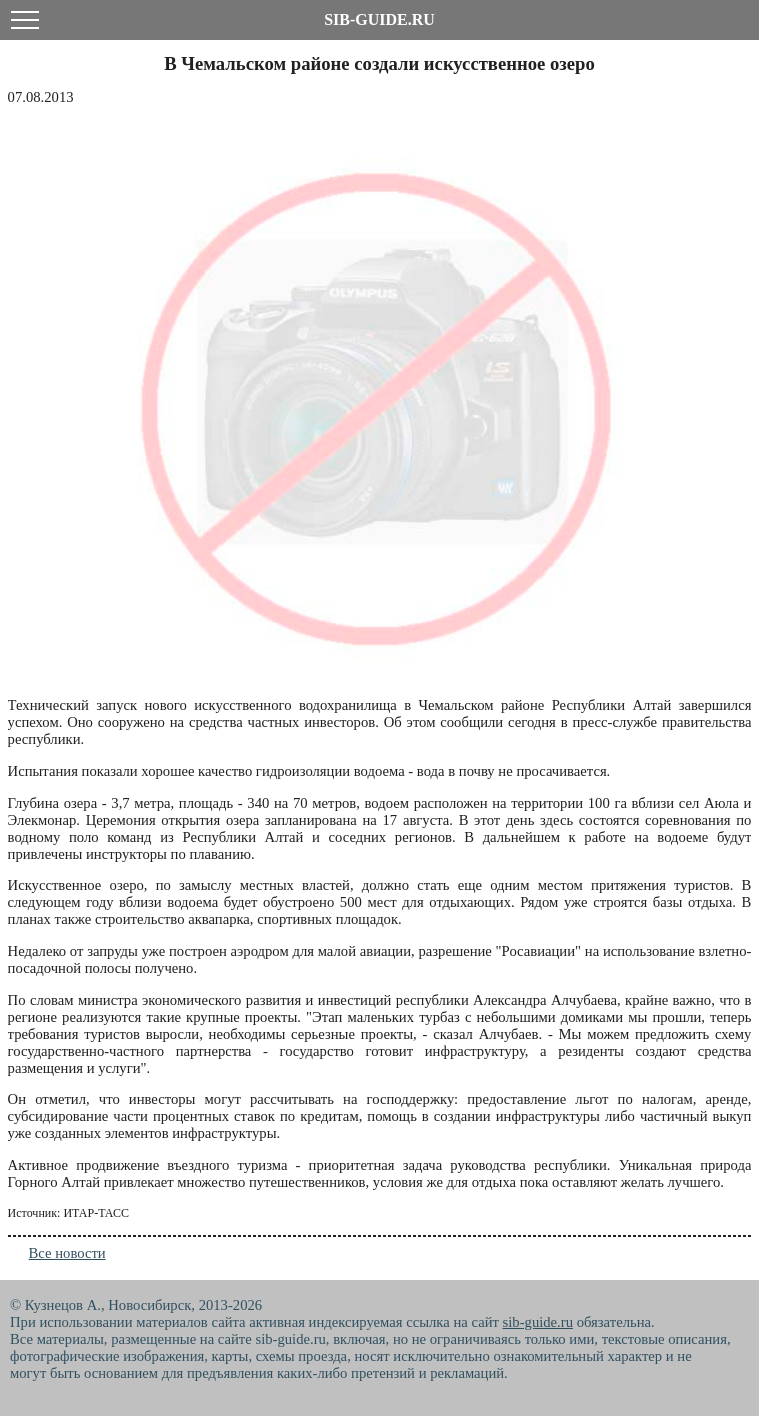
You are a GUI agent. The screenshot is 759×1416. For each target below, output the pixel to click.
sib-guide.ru (538, 1322)
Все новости (67, 1253)
